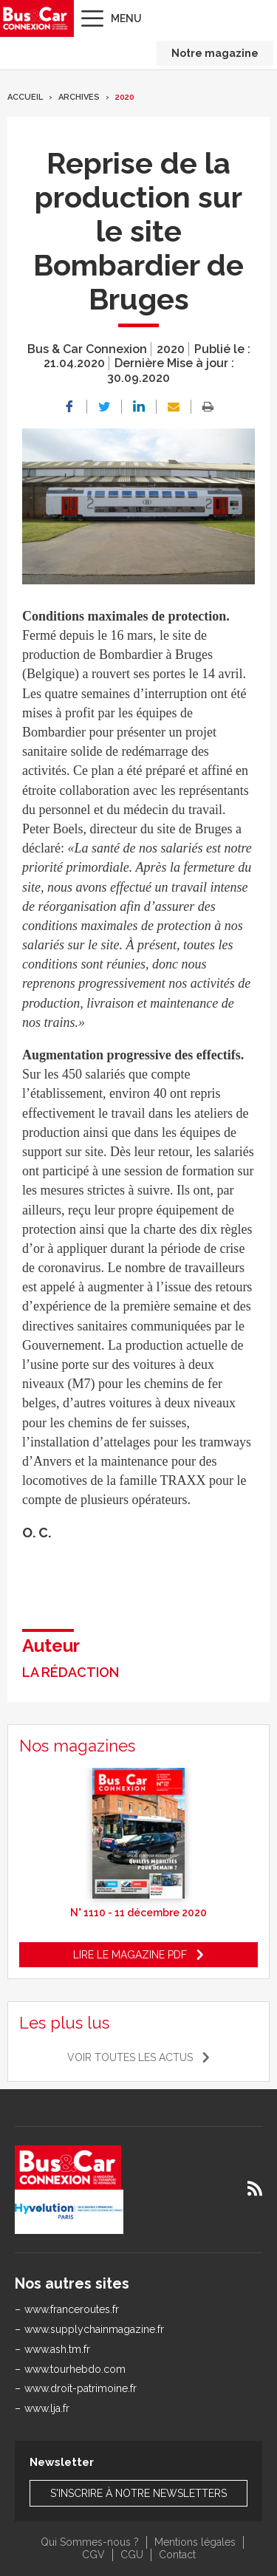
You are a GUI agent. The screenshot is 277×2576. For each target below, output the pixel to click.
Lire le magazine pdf (130, 1955)
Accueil (25, 97)
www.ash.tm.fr (57, 2349)
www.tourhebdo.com (75, 2369)
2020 (124, 97)
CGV (93, 2554)
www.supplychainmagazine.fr (94, 2329)
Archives (79, 97)
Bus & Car (35, 18)
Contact (177, 2554)
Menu (126, 18)
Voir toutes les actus (130, 2057)
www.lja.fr (46, 2408)
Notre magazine (215, 53)
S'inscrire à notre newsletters (138, 2493)
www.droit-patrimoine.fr (80, 2388)
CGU (131, 2554)
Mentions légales (195, 2542)
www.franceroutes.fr (71, 2309)
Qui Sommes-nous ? (90, 2542)
